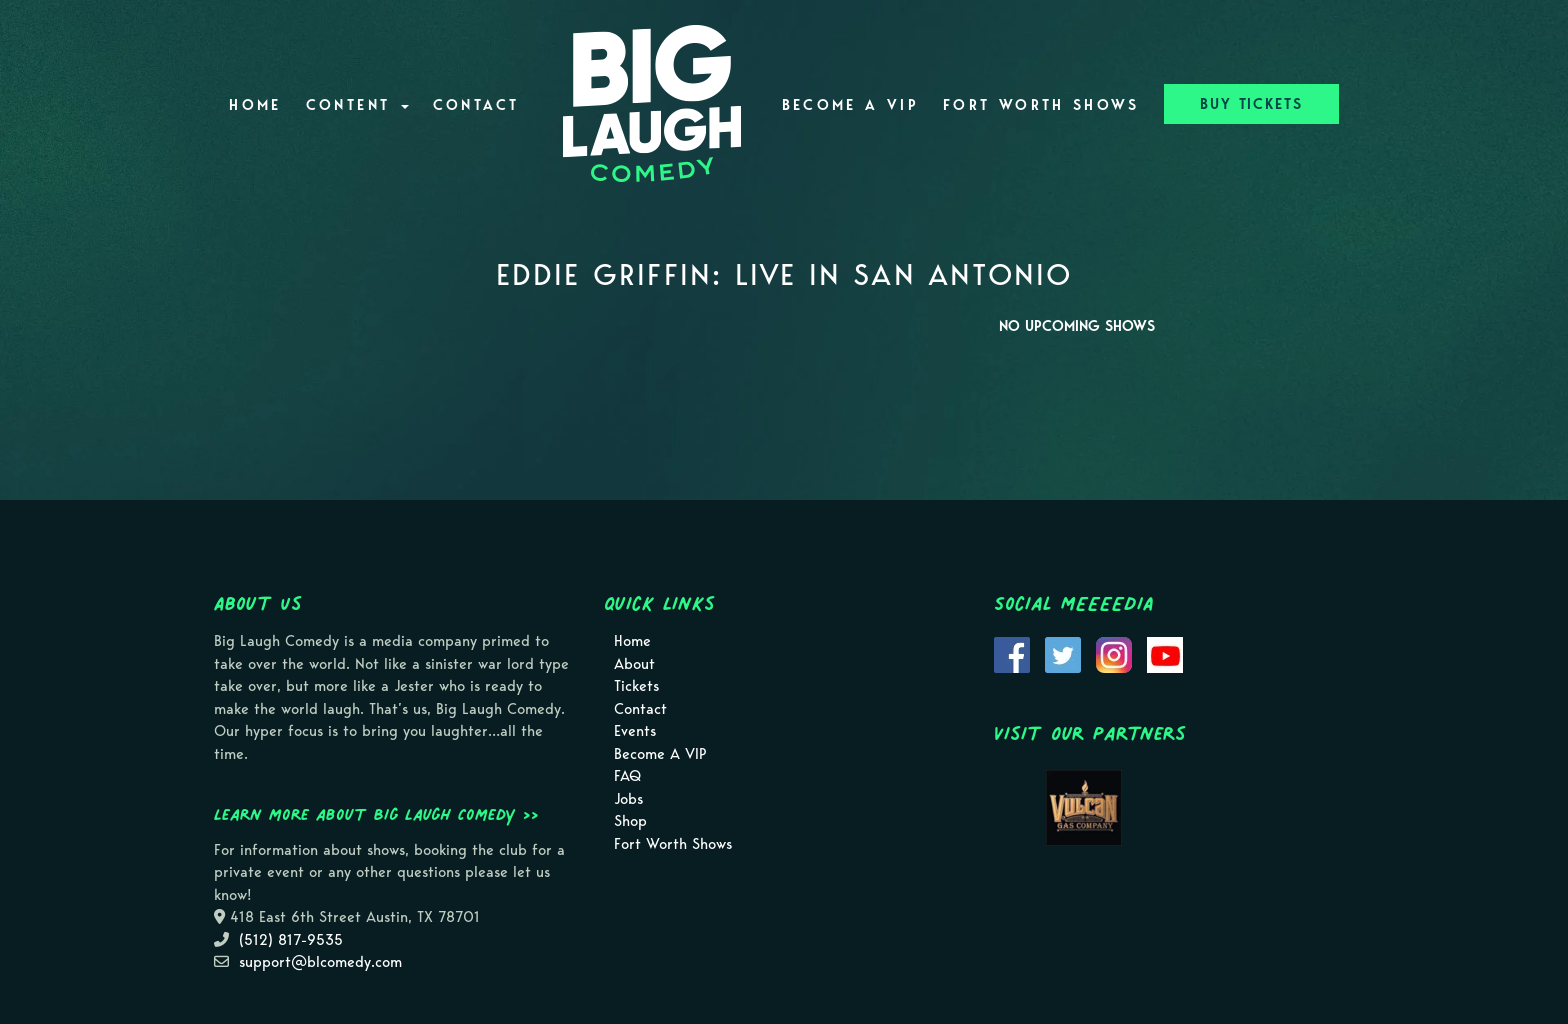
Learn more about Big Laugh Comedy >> (376, 814)
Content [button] (357, 105)
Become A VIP (850, 105)
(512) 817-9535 (291, 940)
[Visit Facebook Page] (1012, 654)
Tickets (636, 686)
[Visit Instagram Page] (1114, 654)
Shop (630, 821)
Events (635, 731)
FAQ (627, 776)
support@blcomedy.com (320, 962)
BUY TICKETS (1251, 104)
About (634, 664)
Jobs (628, 799)
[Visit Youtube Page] (1165, 654)
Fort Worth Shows (1041, 105)
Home (255, 105)
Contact (476, 105)
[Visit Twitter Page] (1063, 654)
